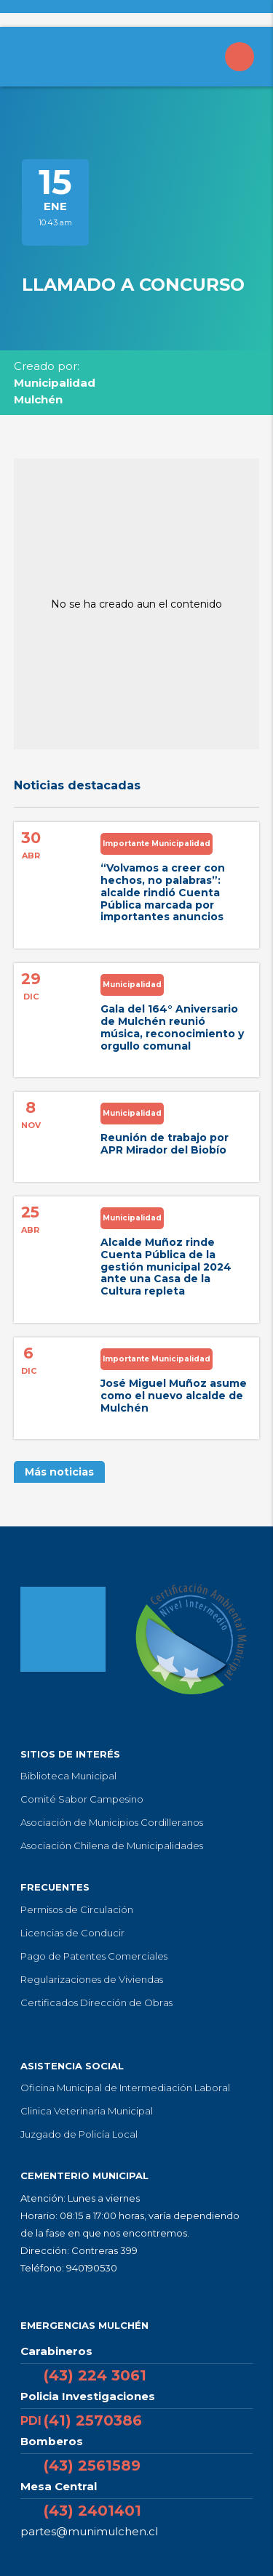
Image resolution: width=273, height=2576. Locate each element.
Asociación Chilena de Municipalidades (111, 1845)
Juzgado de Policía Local (79, 2134)
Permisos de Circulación (76, 1909)
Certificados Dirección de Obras (96, 2002)
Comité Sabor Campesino (81, 1799)
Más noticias (59, 1471)
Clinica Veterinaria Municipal (86, 2111)
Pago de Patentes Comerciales (93, 1956)
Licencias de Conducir (72, 1933)
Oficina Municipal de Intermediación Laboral (125, 2087)
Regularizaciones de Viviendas (91, 1979)
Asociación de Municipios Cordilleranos (111, 1822)
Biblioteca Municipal (68, 1776)
